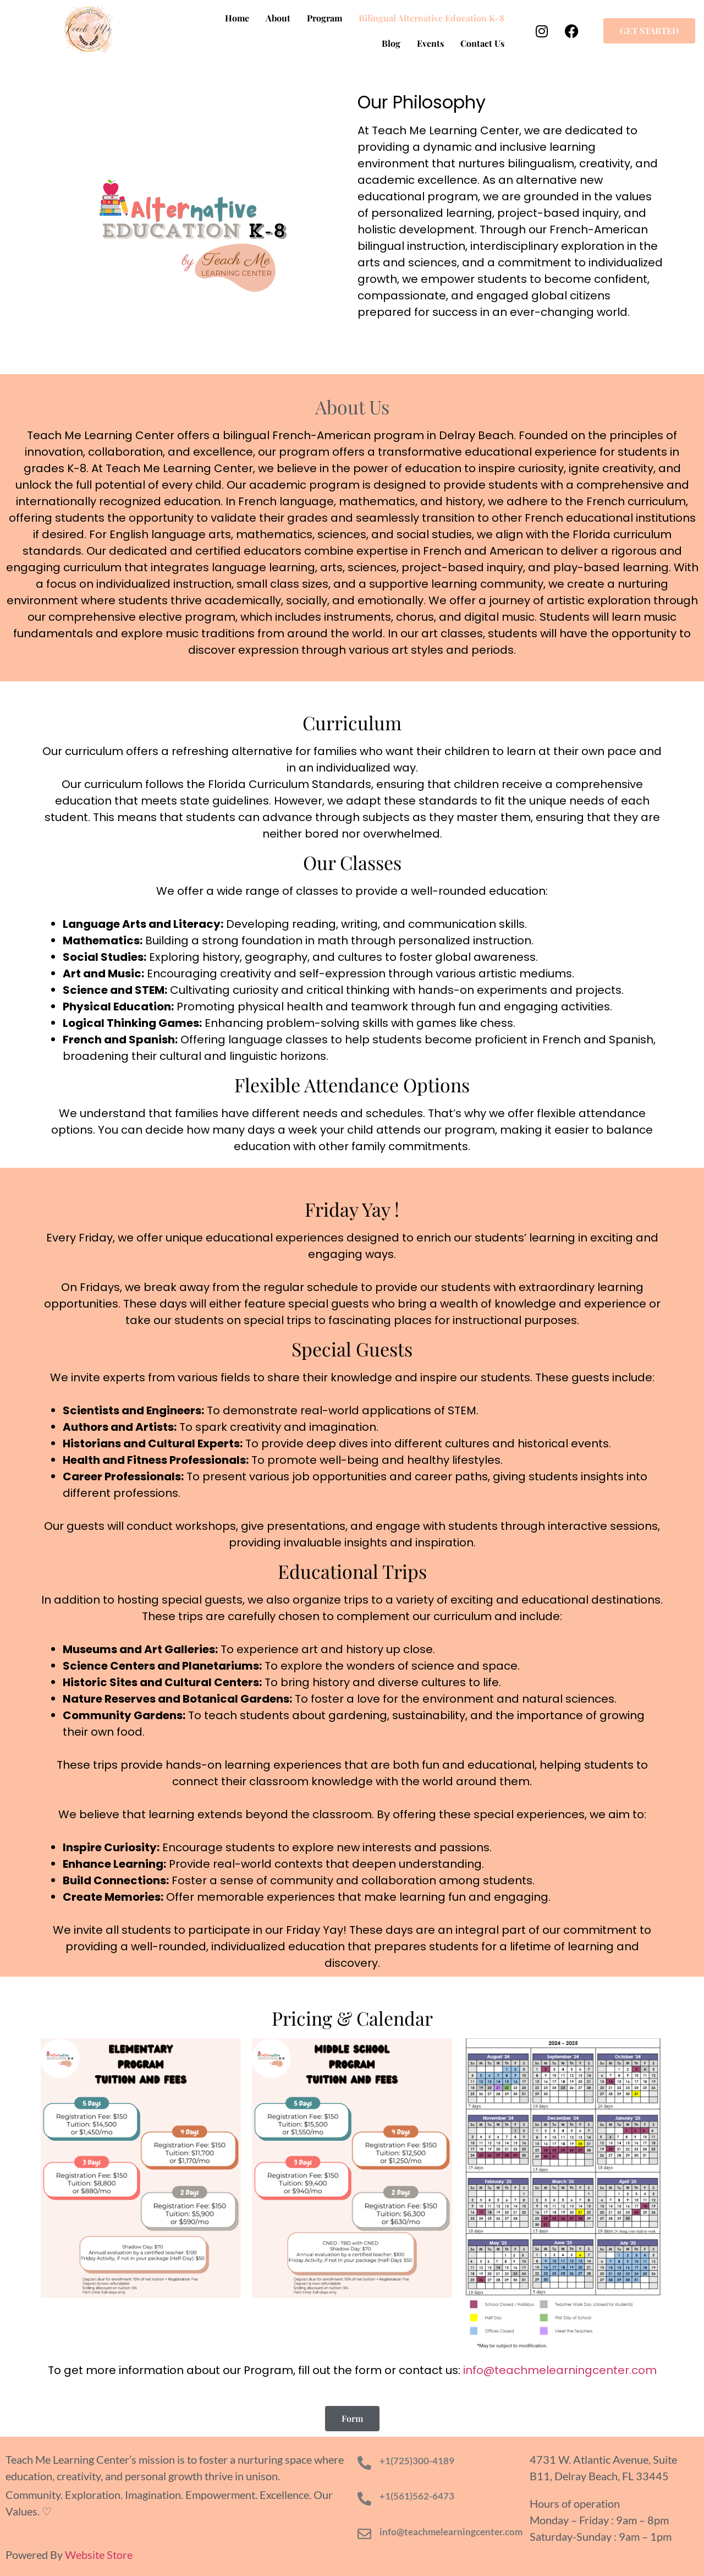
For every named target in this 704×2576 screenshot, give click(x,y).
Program (324, 18)
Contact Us (482, 43)
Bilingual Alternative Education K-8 (431, 18)
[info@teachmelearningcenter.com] (364, 2534)
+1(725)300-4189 (417, 2460)
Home (237, 18)
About (278, 18)
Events (430, 43)
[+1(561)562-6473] (364, 2499)
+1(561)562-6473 (417, 2496)
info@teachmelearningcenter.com (451, 2531)
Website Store (99, 2554)
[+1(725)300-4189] (364, 2463)
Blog (391, 43)
